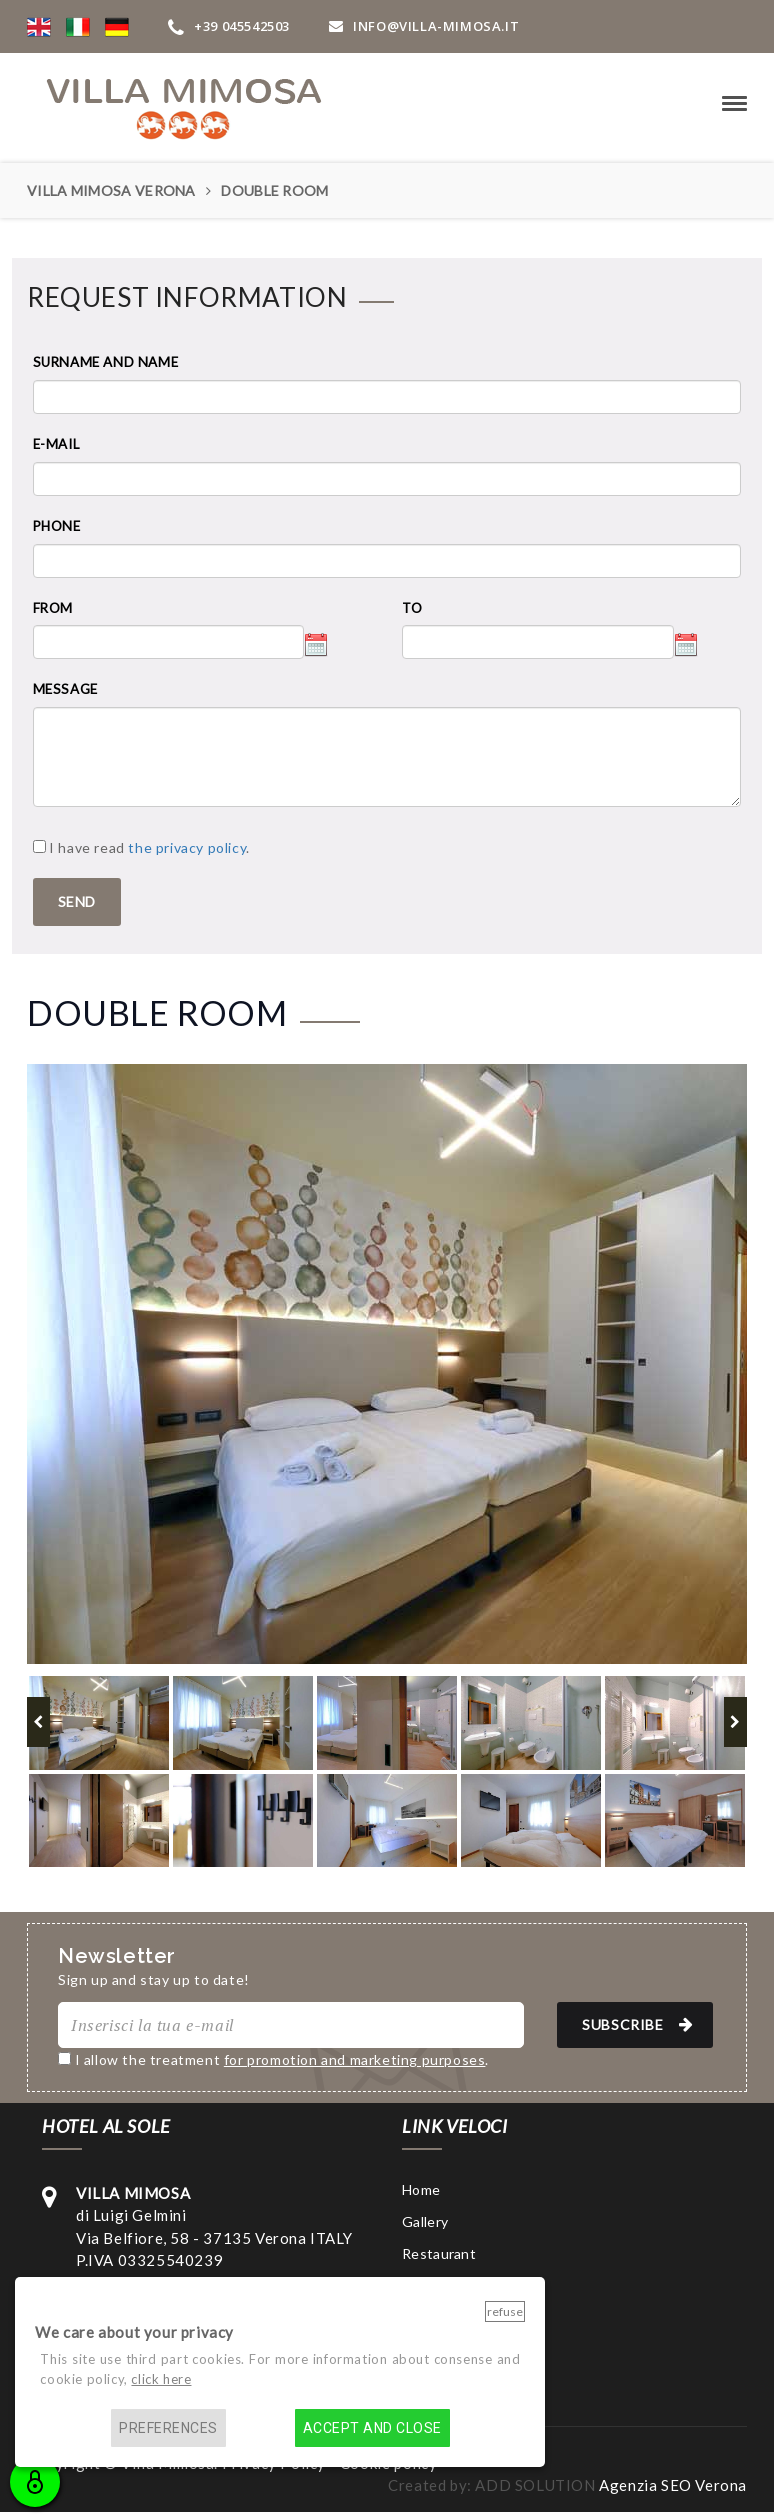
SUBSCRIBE (641, 2024)
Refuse (505, 2311)
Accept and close (372, 2428)
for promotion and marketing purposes (355, 2059)
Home (421, 2189)
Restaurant (439, 2253)
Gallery (425, 2221)
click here (161, 2379)
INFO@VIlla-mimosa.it (424, 26)
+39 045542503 (229, 26)
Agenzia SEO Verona (673, 2485)
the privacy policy (187, 847)
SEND (77, 901)
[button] (39, 26)
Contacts (432, 2317)
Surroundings (446, 2285)
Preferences (168, 2428)
